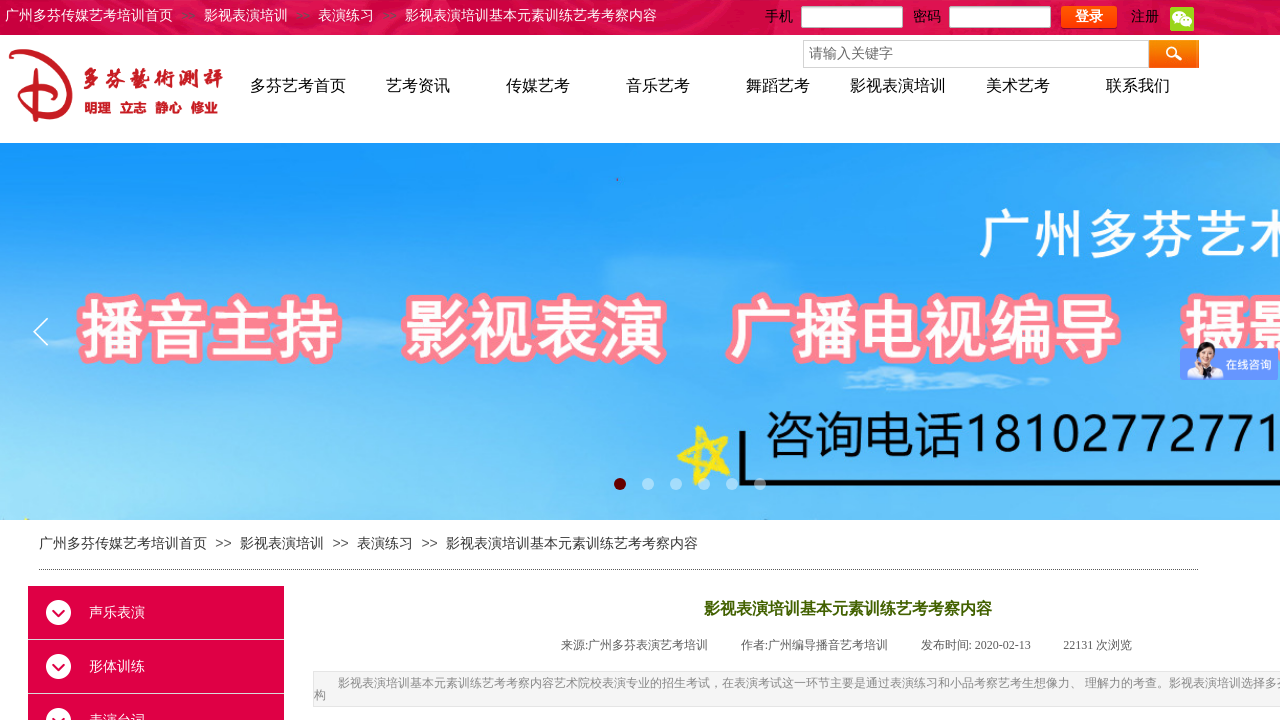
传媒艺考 (538, 85)
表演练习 (346, 15)
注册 (1145, 16)
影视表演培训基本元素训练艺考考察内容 (531, 15)
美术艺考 (1018, 85)
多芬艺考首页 (298, 85)
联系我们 (1138, 85)
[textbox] (976, 54)
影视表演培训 (246, 15)
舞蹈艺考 (778, 85)
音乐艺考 (658, 85)
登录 (1089, 16)
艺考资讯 (418, 85)
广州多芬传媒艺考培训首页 (89, 15)
